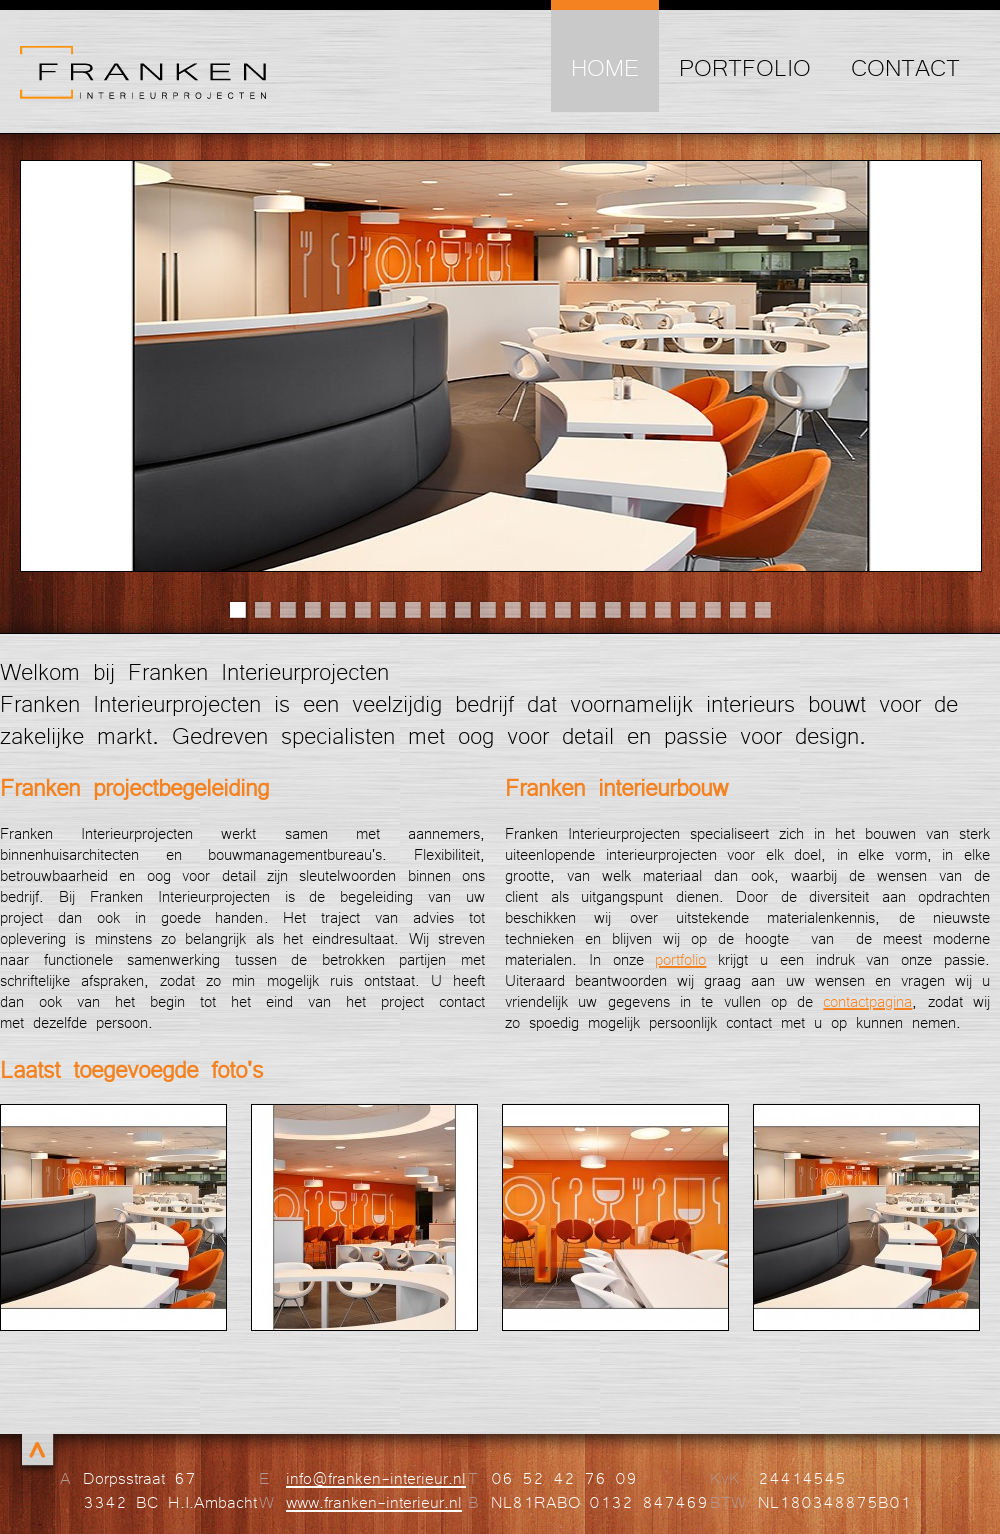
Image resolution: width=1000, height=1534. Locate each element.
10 (462, 609)
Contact (905, 66)
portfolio (680, 958)
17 (637, 609)
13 (537, 609)
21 (737, 609)
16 (612, 609)
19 (687, 609)
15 (587, 609)
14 (562, 609)
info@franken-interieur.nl (376, 1477)
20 (712, 609)
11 (487, 609)
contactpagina (867, 1000)
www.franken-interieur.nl (374, 1501)
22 (762, 609)
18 (662, 609)
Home (605, 66)
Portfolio (745, 66)
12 (512, 609)
